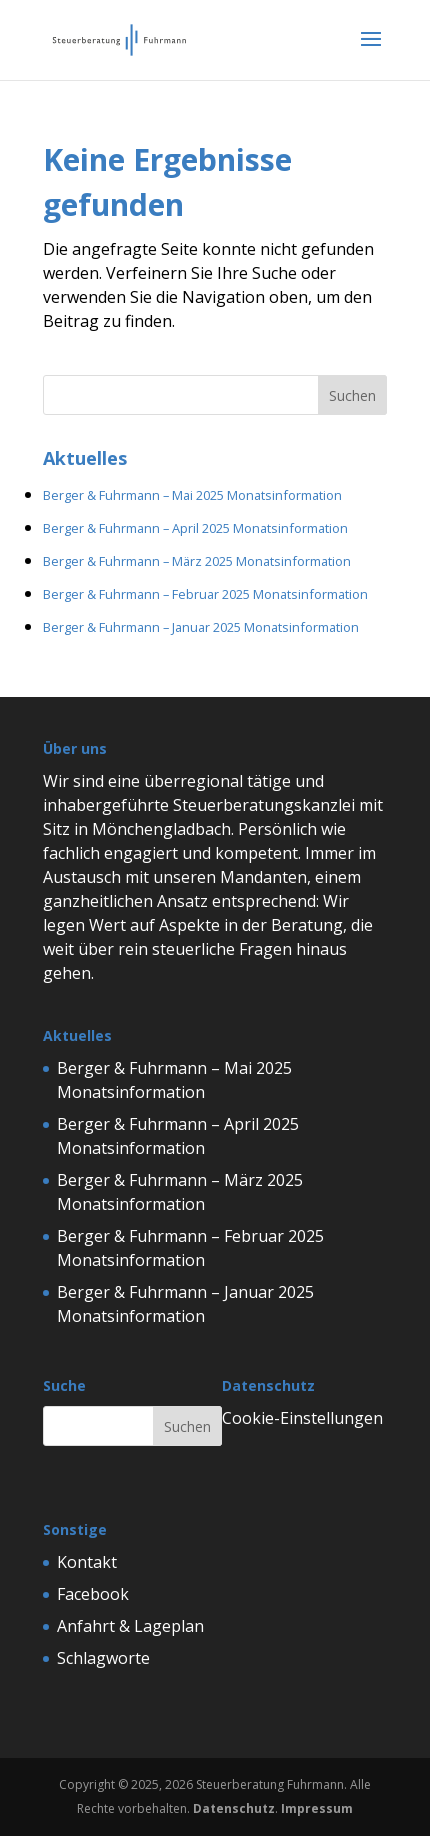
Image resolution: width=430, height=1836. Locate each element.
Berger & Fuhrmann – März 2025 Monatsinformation (197, 561)
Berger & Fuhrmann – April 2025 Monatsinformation (195, 528)
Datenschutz (234, 1808)
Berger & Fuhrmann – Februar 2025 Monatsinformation (205, 594)
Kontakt (87, 1562)
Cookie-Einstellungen (302, 1418)
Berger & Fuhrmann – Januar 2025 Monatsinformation (201, 627)
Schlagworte (103, 1658)
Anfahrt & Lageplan (130, 1626)
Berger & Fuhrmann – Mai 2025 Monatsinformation (192, 495)
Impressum (317, 1808)
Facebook (93, 1594)
